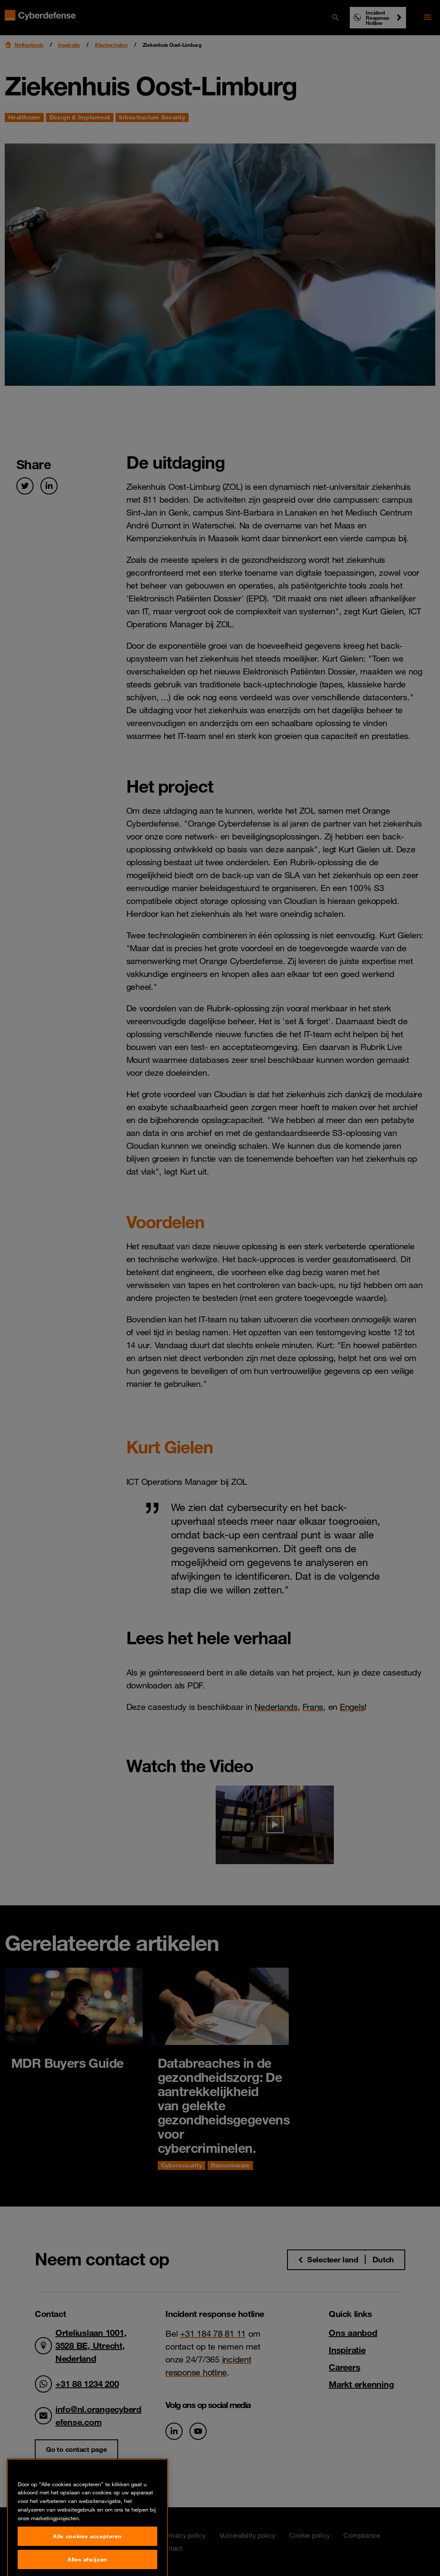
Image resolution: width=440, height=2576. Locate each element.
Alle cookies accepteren (87, 2559)
